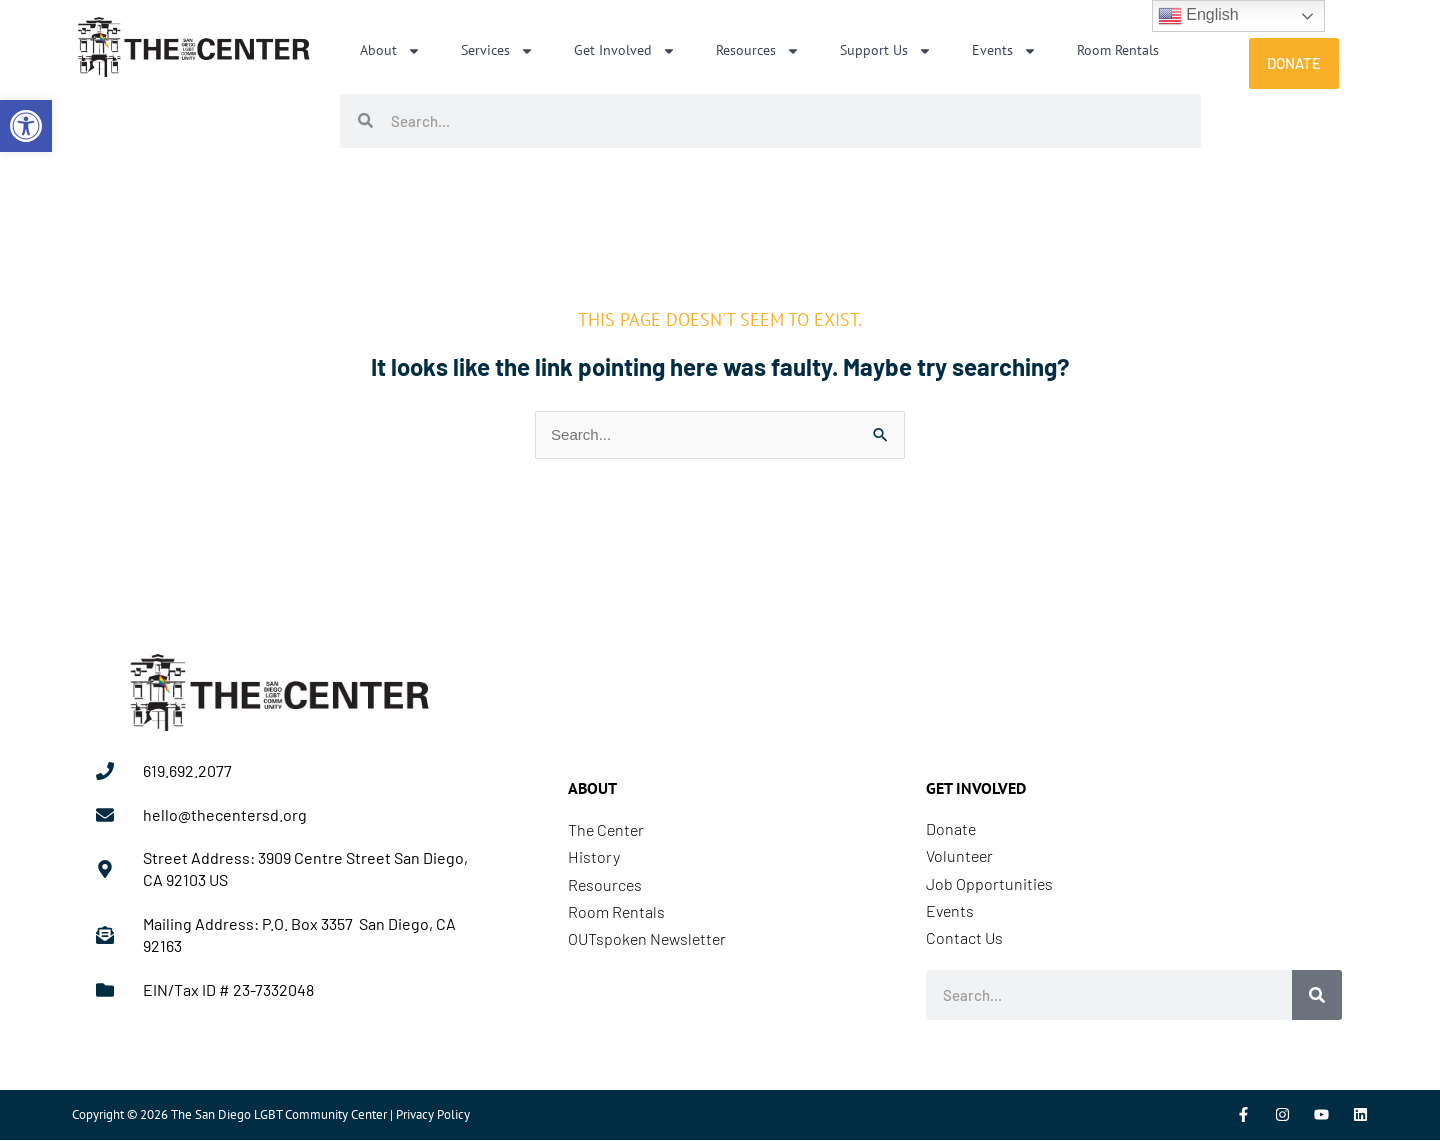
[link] (26, 126)
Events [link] (1004, 51)
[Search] (1317, 996)
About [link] (390, 51)
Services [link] (497, 51)
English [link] (1198, 16)
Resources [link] (758, 51)
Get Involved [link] (625, 51)
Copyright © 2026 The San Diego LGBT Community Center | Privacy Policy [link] (271, 1115)
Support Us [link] (886, 51)
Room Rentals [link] (1118, 50)
